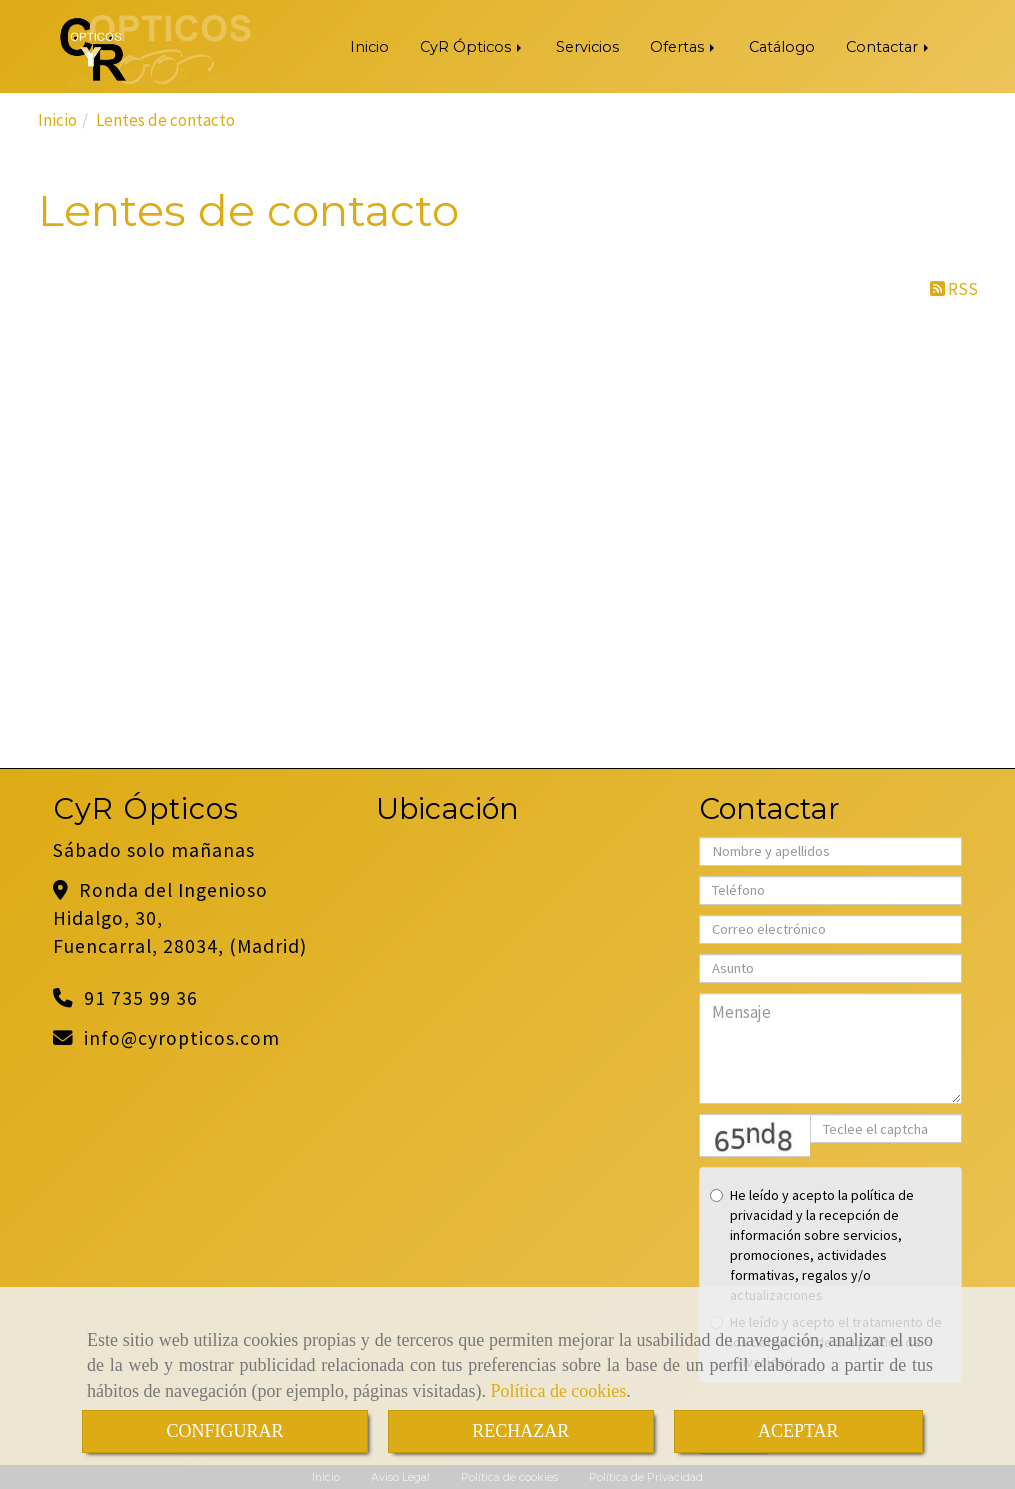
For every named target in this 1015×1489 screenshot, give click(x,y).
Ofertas (684, 47)
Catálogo (782, 47)
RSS (954, 289)
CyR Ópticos (472, 47)
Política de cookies (558, 1391)
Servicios (587, 47)
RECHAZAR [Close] (520, 1431)
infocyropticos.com (182, 1038)
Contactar (889, 47)
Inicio (369, 47)
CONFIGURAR (224, 1431)
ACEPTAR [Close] (798, 1431)
